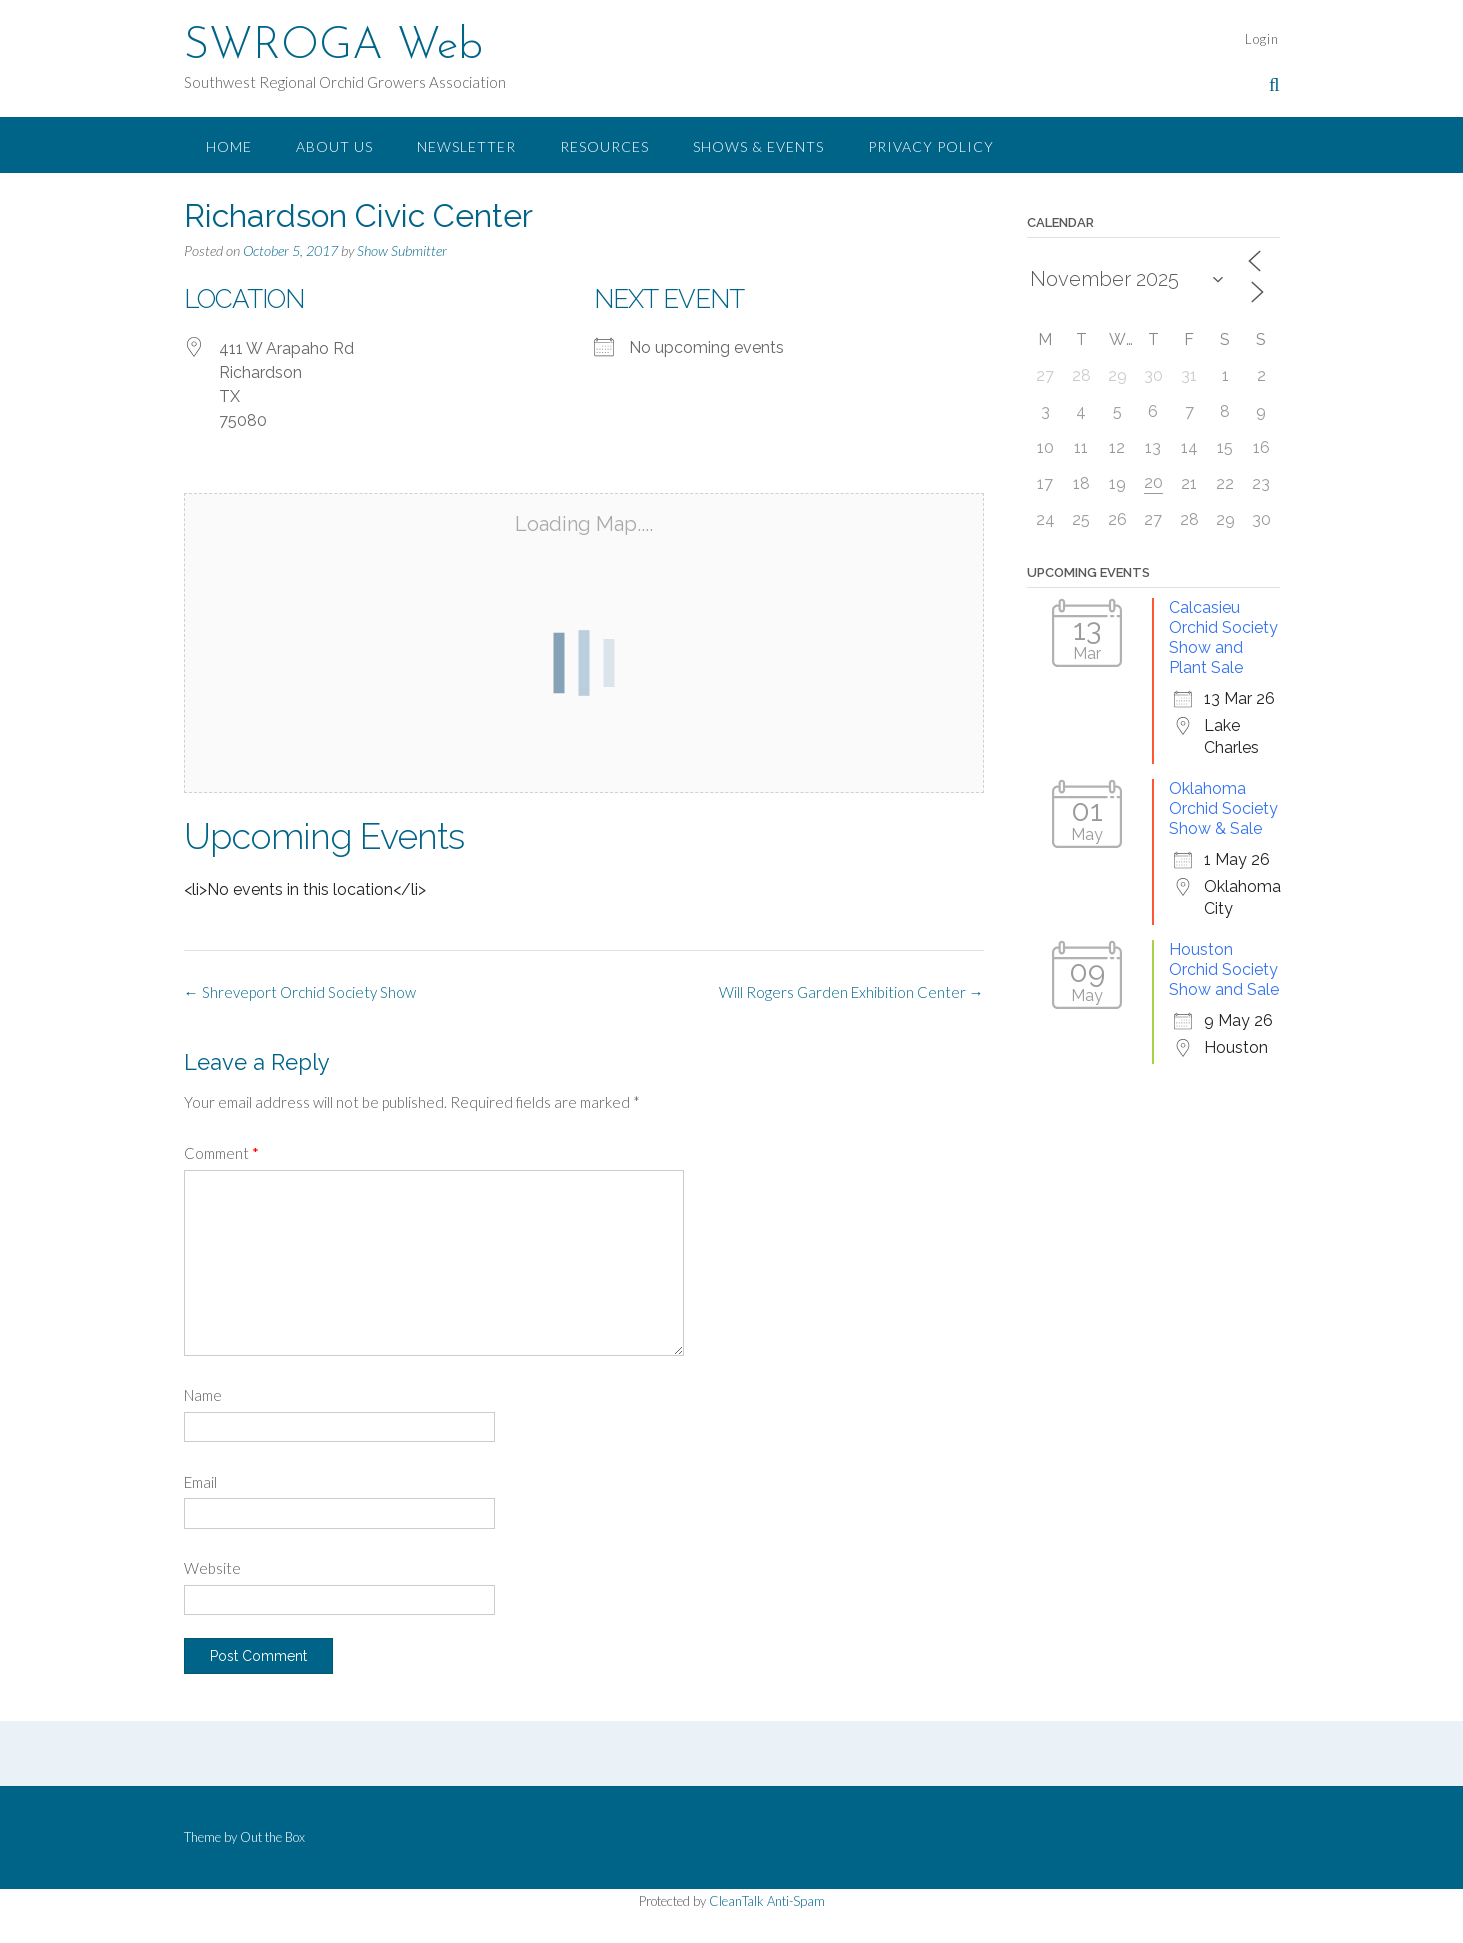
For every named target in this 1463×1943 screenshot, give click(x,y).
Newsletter (466, 146)
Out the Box (272, 1837)
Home (229, 146)
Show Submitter (402, 250)
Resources (604, 146)
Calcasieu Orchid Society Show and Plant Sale (1223, 637)
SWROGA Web (333, 47)
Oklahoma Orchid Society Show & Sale (1223, 808)
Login (1262, 39)
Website (212, 1568)
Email (200, 1482)
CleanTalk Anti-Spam (767, 1901)
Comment (221, 1153)
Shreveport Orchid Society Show (300, 992)
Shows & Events (758, 146)
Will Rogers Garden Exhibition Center (851, 992)
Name (203, 1395)
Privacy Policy (931, 146)
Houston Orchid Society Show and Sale (1224, 969)
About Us (334, 146)
